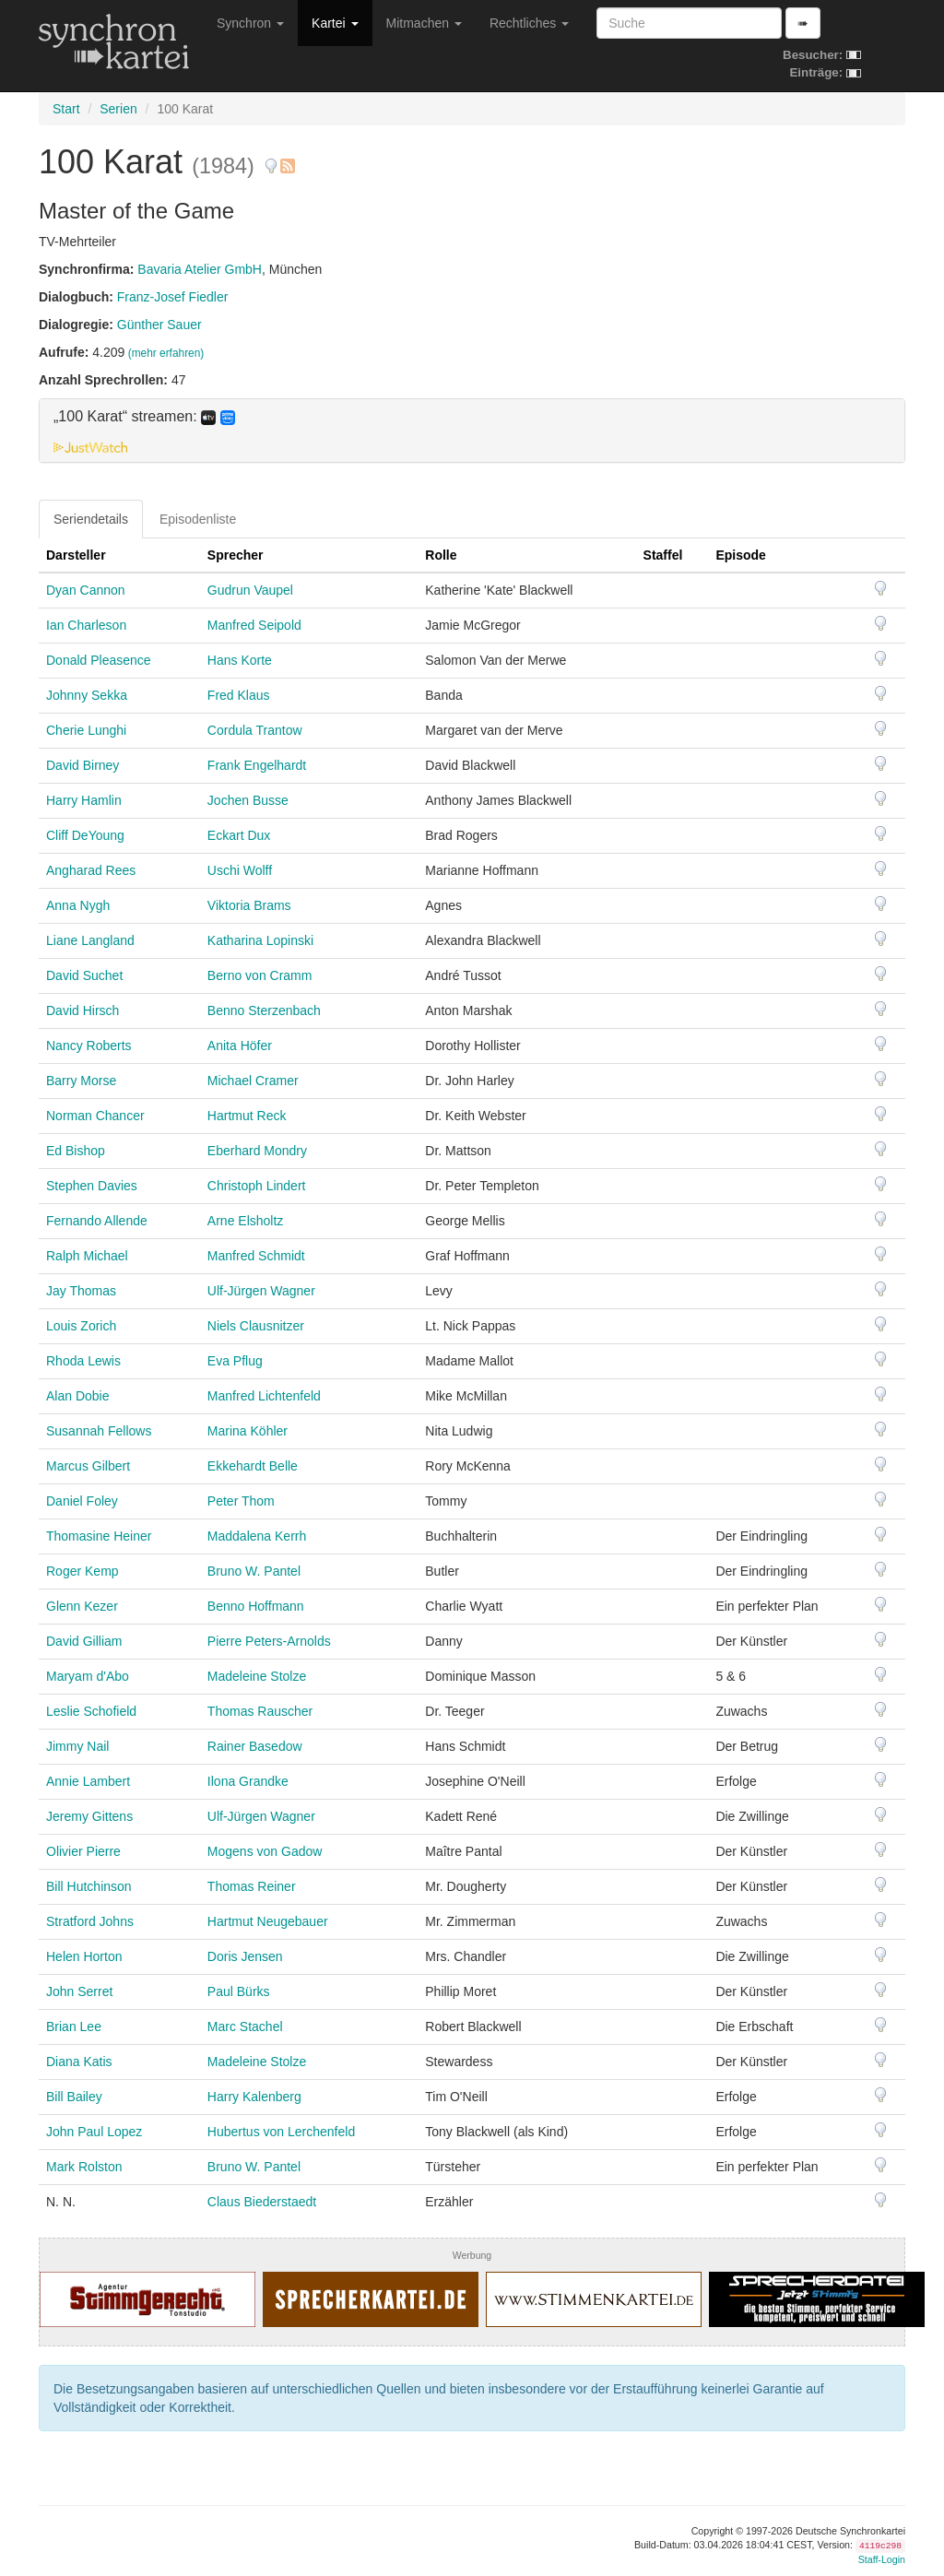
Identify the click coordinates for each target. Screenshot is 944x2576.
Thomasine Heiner (98, 1536)
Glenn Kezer (82, 1606)
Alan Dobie (78, 1395)
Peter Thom (241, 1501)
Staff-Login (881, 2559)
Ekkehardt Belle (252, 1466)
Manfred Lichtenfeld (264, 1395)
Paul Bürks (238, 1991)
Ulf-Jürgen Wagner (261, 1290)
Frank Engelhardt (256, 765)
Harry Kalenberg (254, 2096)
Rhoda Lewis (83, 1360)
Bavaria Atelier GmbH (199, 269)
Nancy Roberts (89, 1045)
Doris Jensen (245, 1956)
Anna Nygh (78, 905)
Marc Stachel (245, 2026)
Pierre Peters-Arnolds (269, 1641)
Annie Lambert (88, 1781)
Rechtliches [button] (529, 23)
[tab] (472, 430)
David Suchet (84, 975)
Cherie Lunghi (86, 730)
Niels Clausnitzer (255, 1325)
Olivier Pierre (83, 1851)
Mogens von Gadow (265, 1851)
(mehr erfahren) (166, 353)
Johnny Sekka (86, 695)
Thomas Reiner (251, 1886)
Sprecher (235, 555)
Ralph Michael (87, 1255)
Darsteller (76, 555)
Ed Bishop (75, 1150)
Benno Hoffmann (255, 1606)
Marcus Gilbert (88, 1466)
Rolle (440, 555)
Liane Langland (90, 940)
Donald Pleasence (98, 660)
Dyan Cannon (85, 590)
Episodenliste (197, 519)
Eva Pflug (235, 1360)
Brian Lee (73, 2026)
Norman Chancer (95, 1115)
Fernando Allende (97, 1220)
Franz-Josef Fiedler (173, 297)
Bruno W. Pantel (254, 1571)
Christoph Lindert (256, 1185)
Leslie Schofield (91, 1711)
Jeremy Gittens (89, 1816)
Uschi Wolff (239, 870)
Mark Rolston (84, 2166)
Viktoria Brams (249, 905)
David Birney (82, 765)
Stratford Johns (90, 1921)
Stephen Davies (91, 1185)
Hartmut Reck (247, 1115)
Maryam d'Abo (87, 1676)
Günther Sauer (159, 324)
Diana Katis (79, 2061)
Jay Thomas (81, 1290)
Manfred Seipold (254, 625)
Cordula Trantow (254, 730)
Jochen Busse (248, 800)
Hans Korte (239, 660)
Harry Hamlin (84, 800)
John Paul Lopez (94, 2131)
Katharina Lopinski (260, 940)
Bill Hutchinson (89, 1886)
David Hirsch (82, 1010)
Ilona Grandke (248, 1781)
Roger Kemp (82, 1571)
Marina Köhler (247, 1431)
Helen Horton (84, 1956)
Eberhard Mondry (257, 1150)
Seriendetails (90, 519)
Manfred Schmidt (256, 1255)
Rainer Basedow (254, 1746)
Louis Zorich (81, 1325)
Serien (118, 108)
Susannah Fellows (98, 1431)
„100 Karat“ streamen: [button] (144, 416)
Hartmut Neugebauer (267, 1921)
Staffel (663, 555)
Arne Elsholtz (245, 1220)
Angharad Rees (91, 870)
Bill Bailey (74, 2096)
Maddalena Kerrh (256, 1536)
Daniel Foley (82, 1501)
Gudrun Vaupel (250, 590)
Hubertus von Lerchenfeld (281, 2131)
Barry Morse (81, 1080)
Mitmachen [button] (424, 23)
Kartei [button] (335, 23)
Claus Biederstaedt (261, 2201)
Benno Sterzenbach (264, 1010)
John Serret (79, 1991)
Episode (740, 555)
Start (66, 108)
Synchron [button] (250, 23)
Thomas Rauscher (260, 1711)
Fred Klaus (238, 695)
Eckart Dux (238, 835)
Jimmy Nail (77, 1746)
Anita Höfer (239, 1045)
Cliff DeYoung (85, 835)
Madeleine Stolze (256, 1676)
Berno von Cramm (260, 975)
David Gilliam (84, 1641)
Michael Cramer (253, 1080)
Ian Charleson (86, 625)
